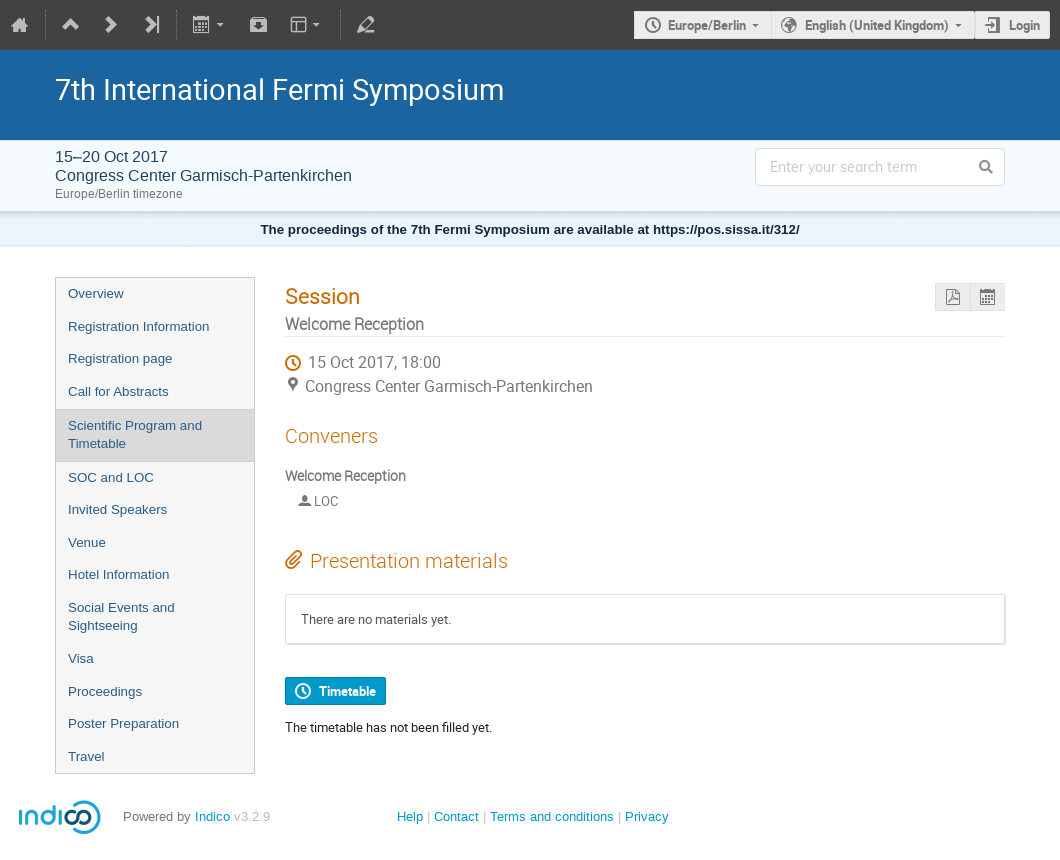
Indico (212, 816)
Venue (87, 542)
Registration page (120, 358)
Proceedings (105, 691)
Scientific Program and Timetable (135, 435)
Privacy (647, 816)
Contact (456, 816)
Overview (96, 293)
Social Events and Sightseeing (121, 617)
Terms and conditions (552, 816)
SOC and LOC (111, 477)
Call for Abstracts (118, 391)
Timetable (347, 691)
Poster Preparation (123, 723)
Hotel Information (119, 574)
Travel (86, 756)
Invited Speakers (117, 509)
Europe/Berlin (707, 25)
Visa (81, 658)
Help (410, 816)
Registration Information (139, 326)
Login (1024, 25)
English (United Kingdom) (877, 25)
